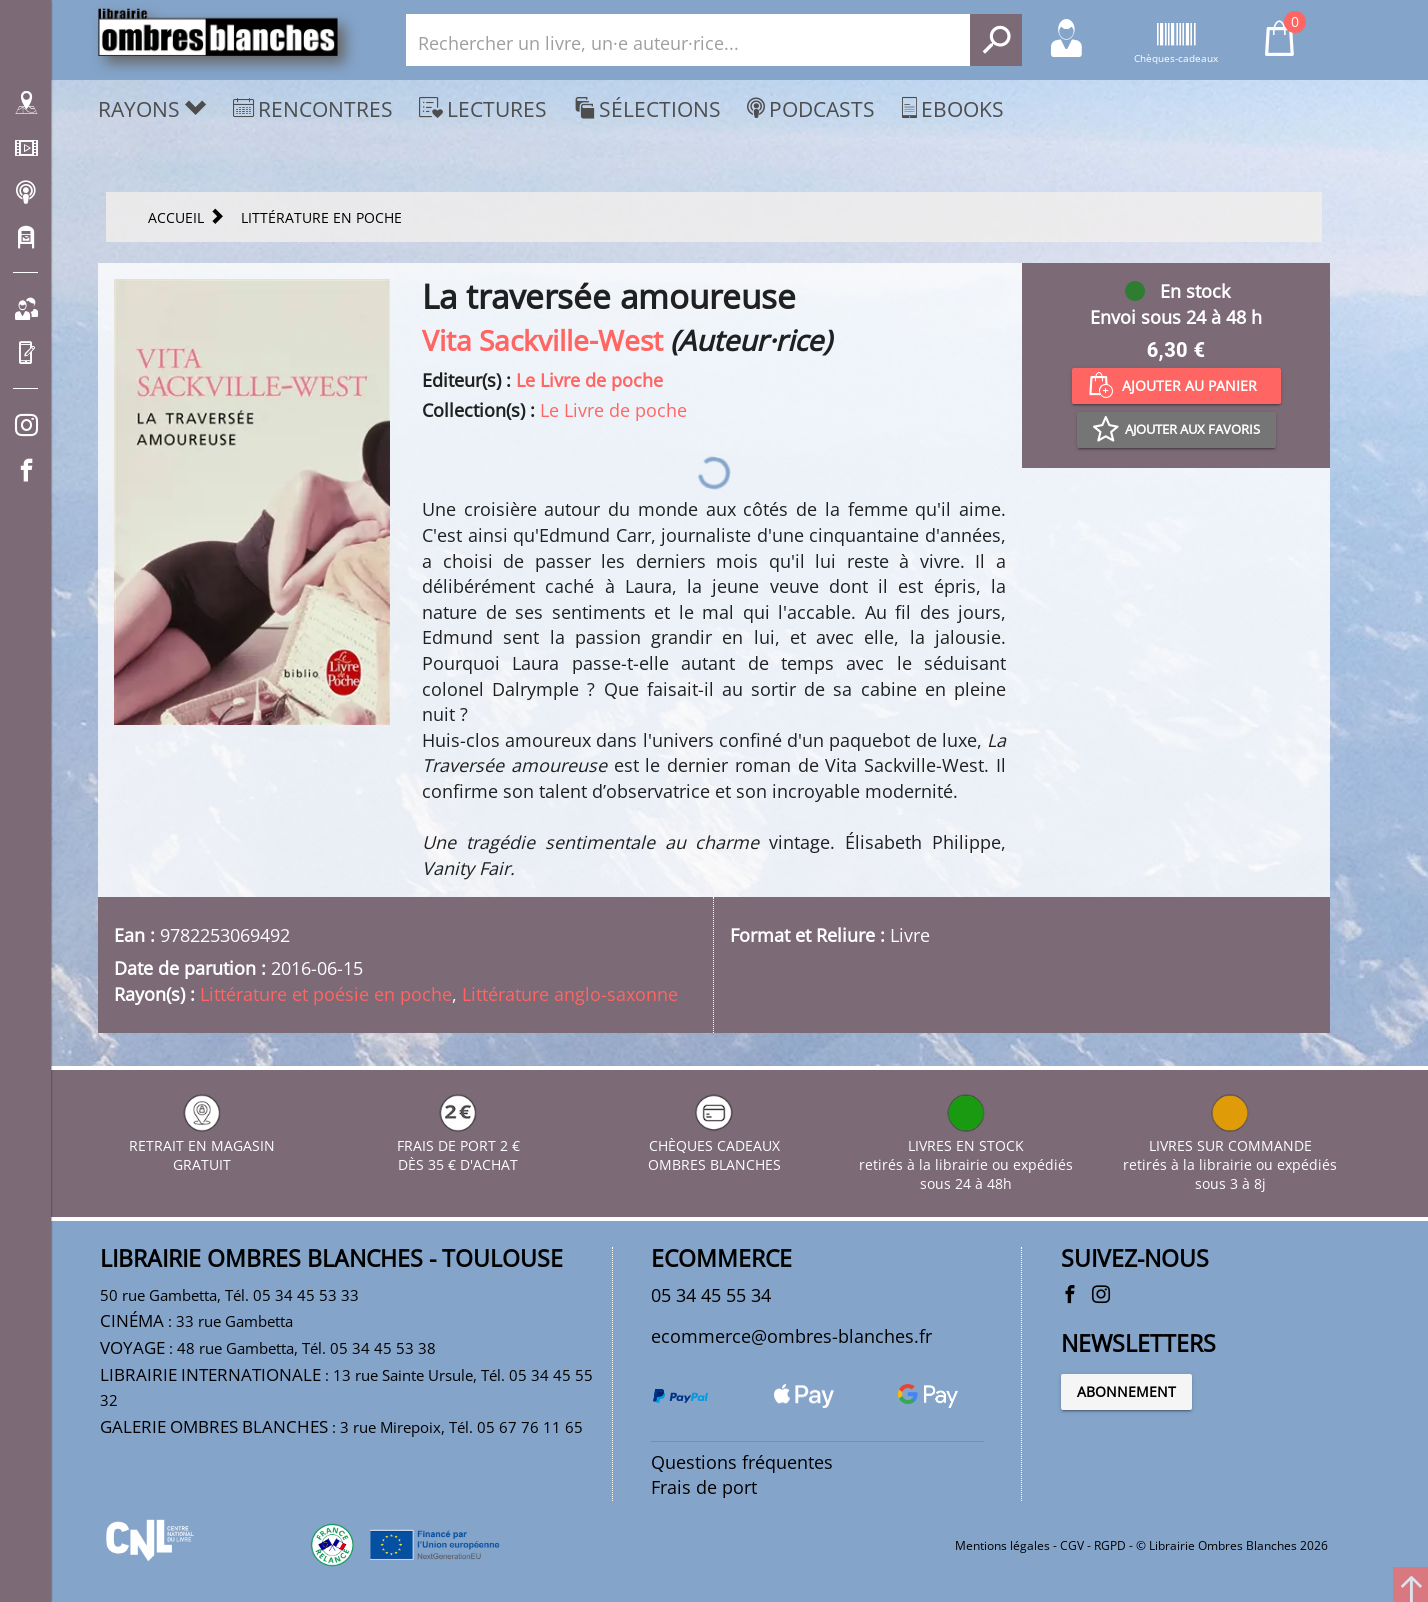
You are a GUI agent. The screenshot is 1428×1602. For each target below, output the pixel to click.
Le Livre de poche (589, 380)
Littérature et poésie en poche (326, 994)
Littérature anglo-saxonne (570, 994)
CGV (1072, 1545)
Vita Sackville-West (542, 340)
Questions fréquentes (742, 1462)
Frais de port (704, 1487)
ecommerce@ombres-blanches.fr (791, 1336)
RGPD (1110, 1545)
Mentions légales (1002, 1545)
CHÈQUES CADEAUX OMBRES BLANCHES (714, 1145)
